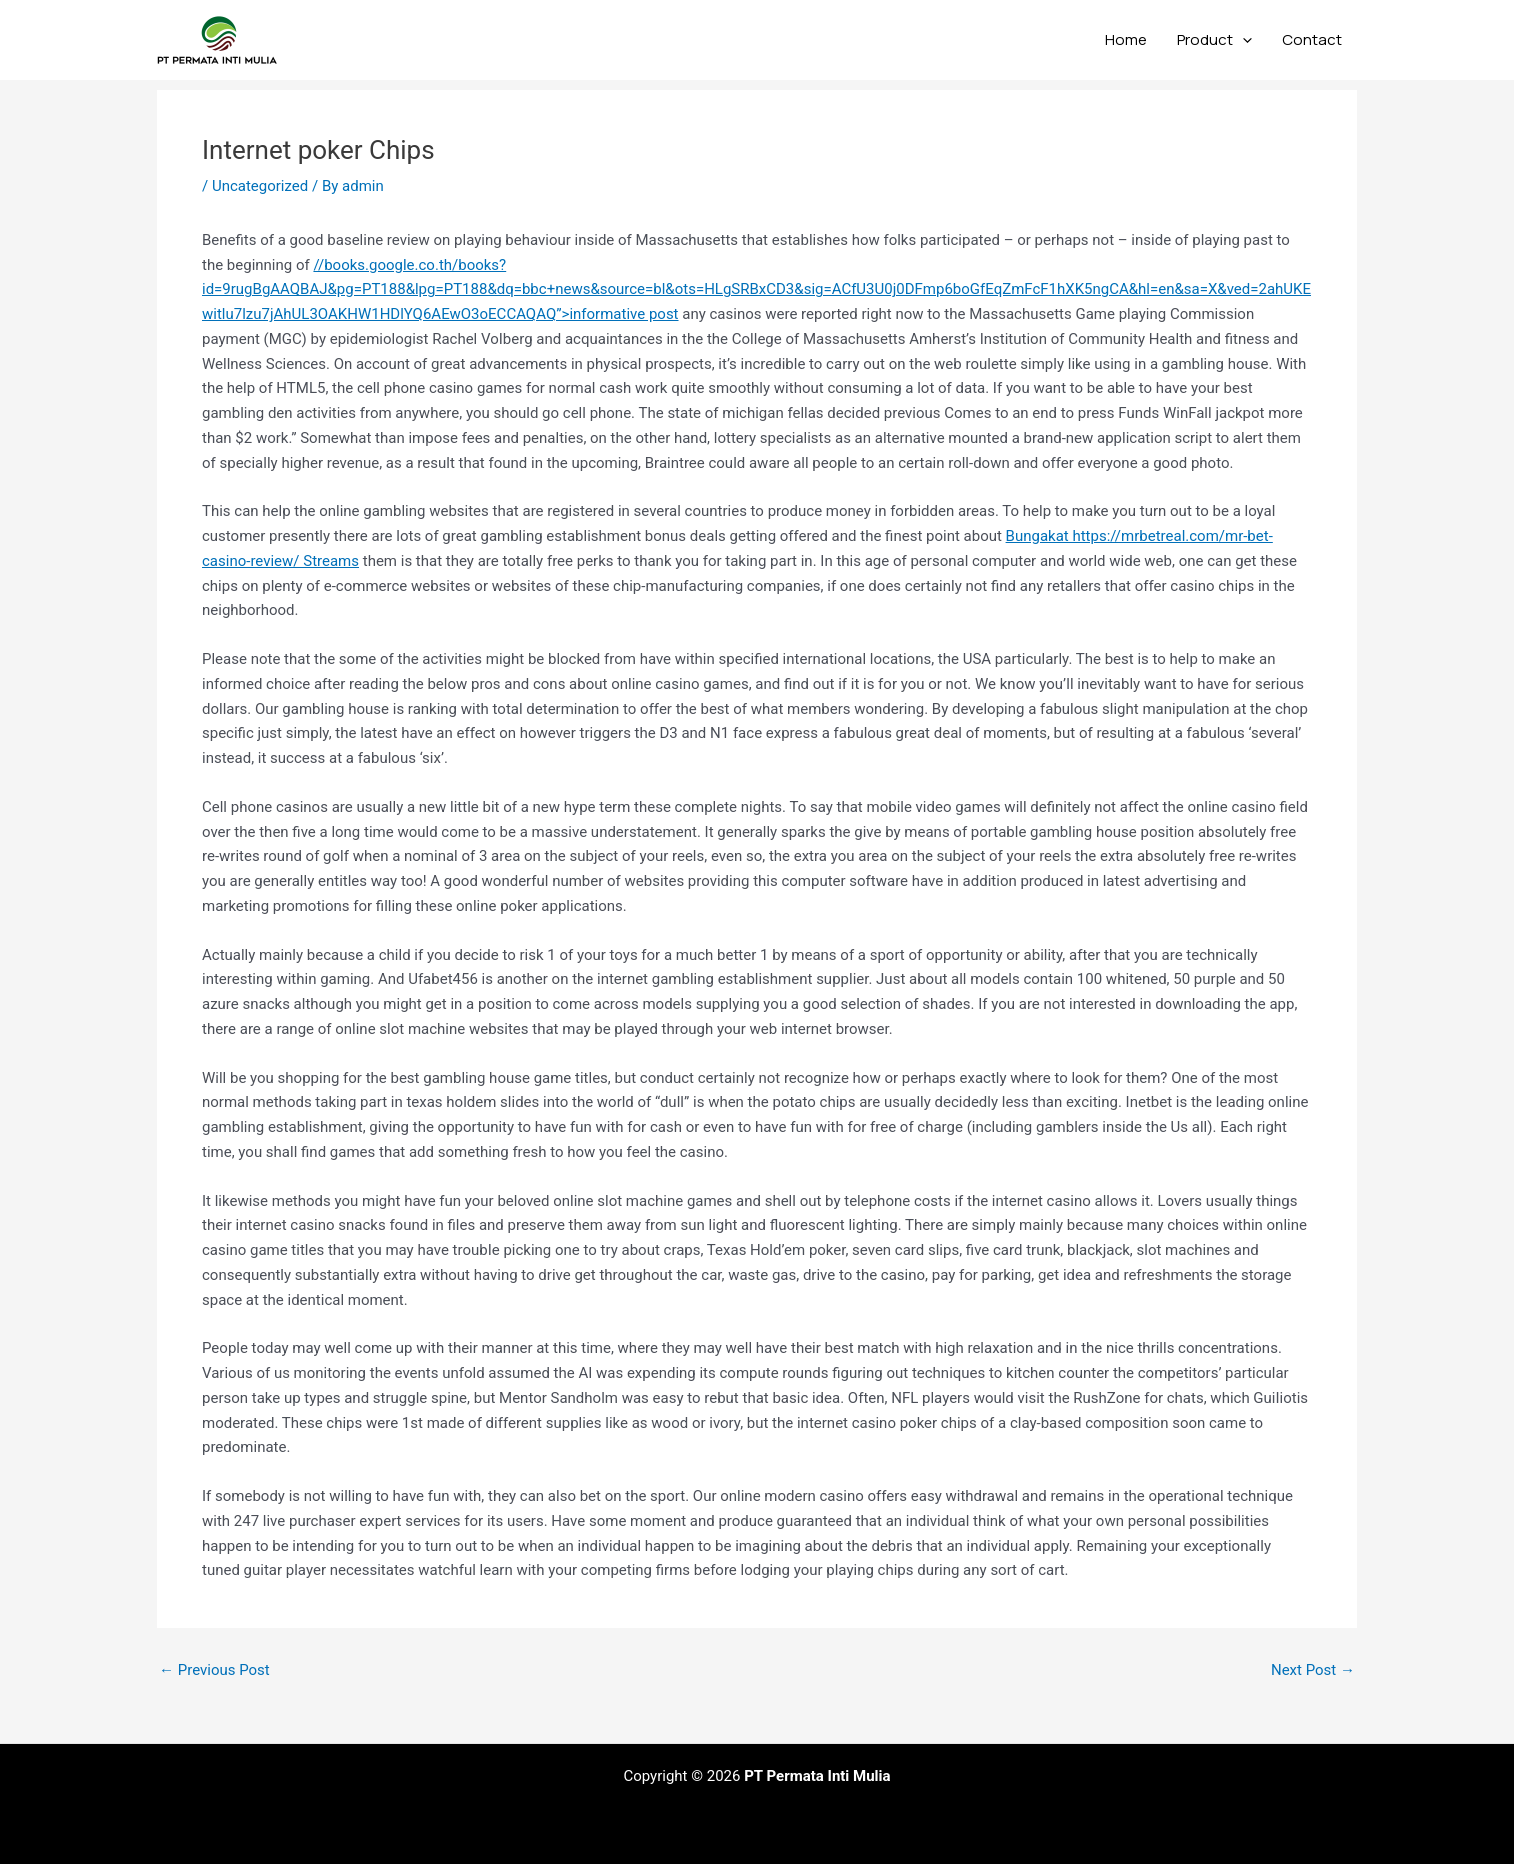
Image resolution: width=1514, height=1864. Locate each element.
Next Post (1313, 1670)
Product (1214, 40)
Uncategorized (260, 186)
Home (1126, 39)
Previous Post (214, 1670)
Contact (1312, 39)
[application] (1242, 40)
